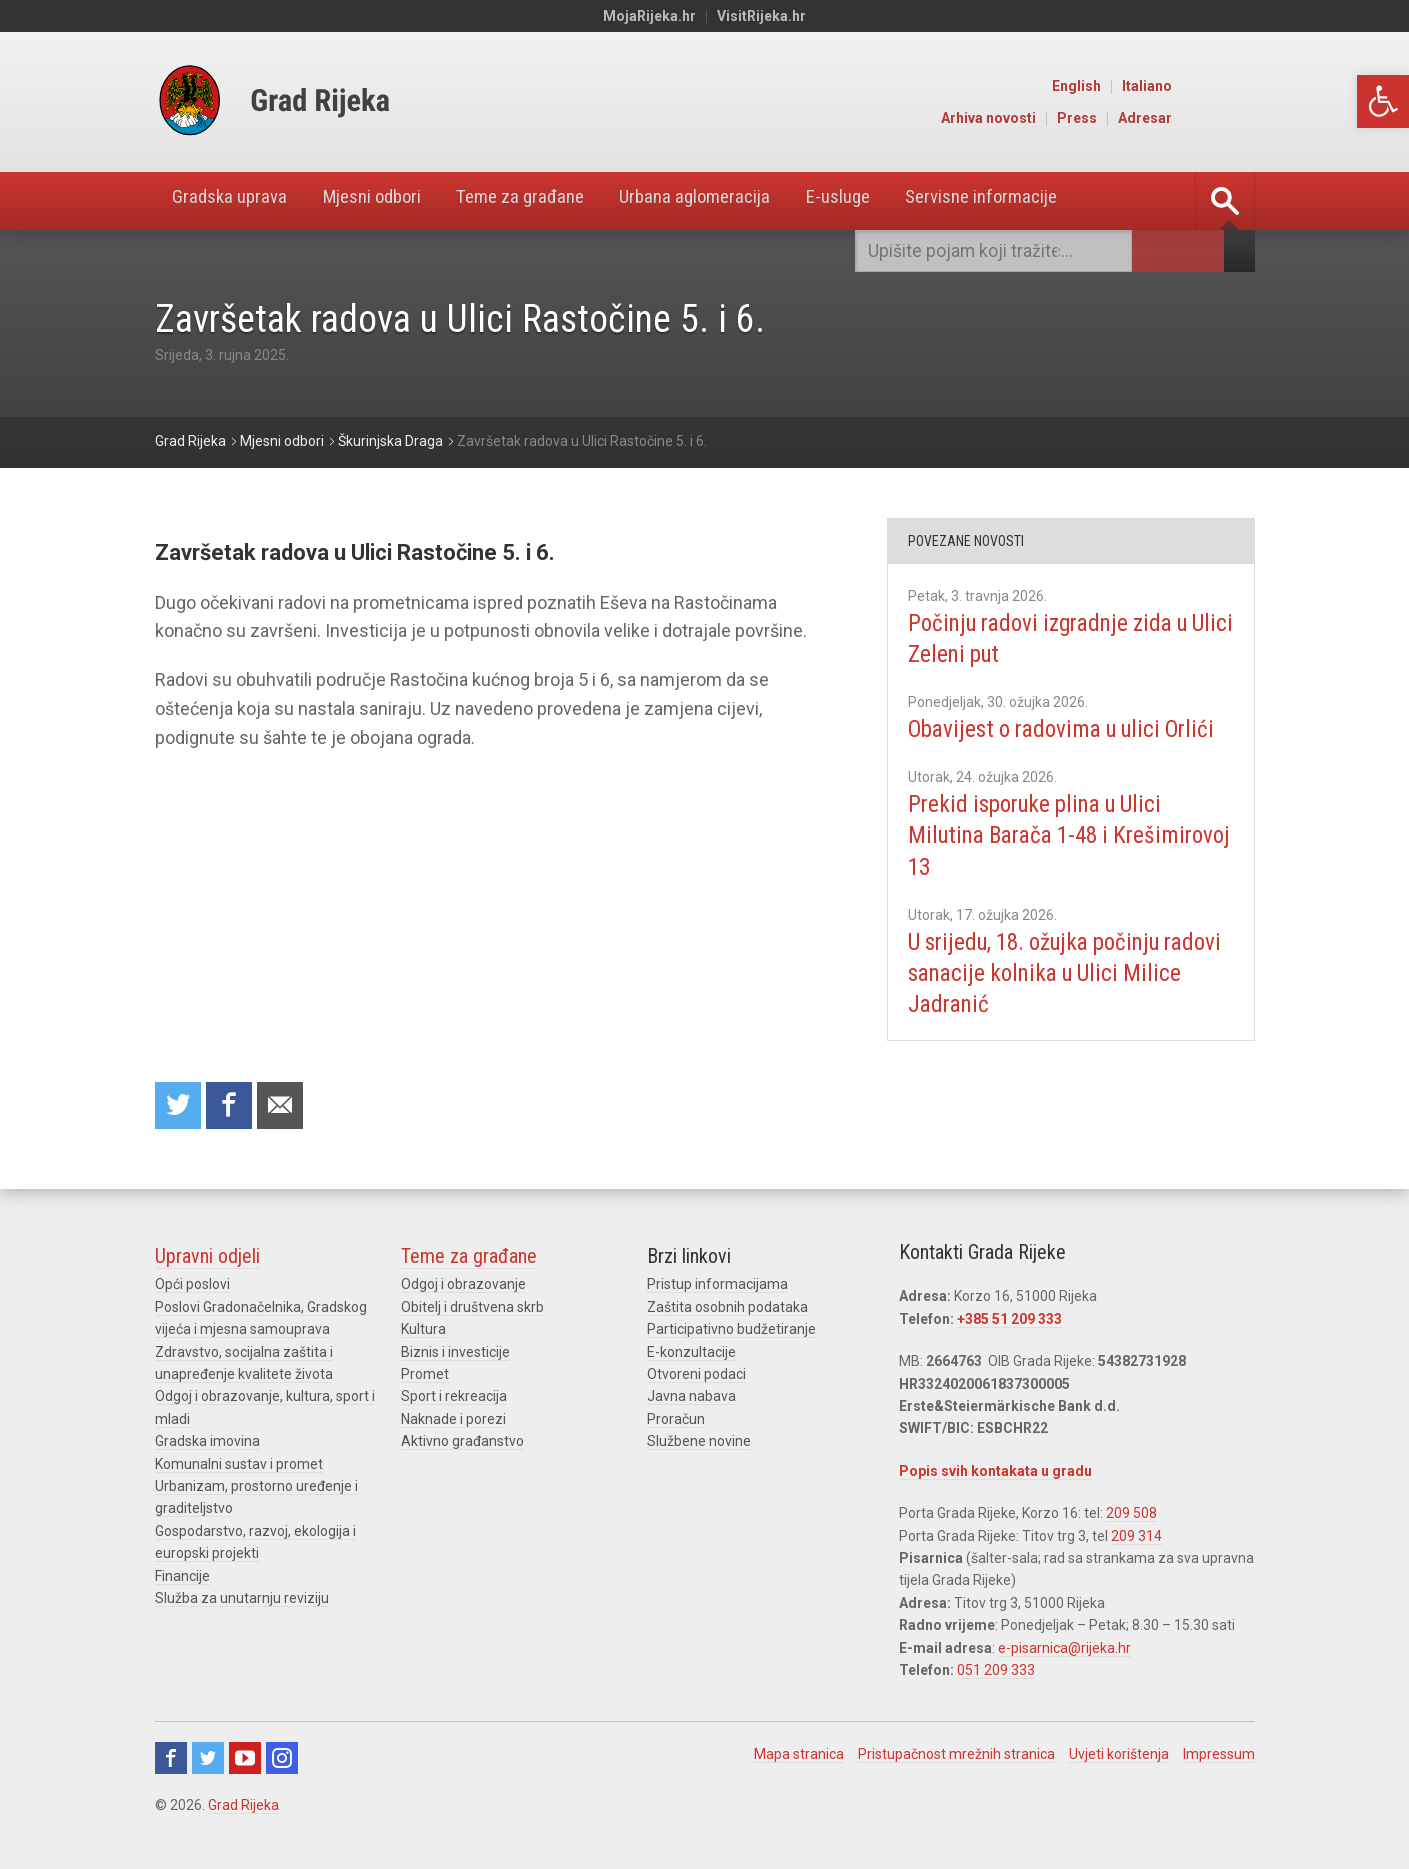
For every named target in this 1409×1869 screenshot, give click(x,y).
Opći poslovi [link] (192, 1286)
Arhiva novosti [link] (1073, 118)
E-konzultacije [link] (691, 1354)
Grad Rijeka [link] (243, 1807)
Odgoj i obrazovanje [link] (463, 1286)
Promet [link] (425, 1376)
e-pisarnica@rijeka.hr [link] (1064, 1649)
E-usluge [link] (894, 201)
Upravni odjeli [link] (207, 1258)
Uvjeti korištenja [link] (1119, 1756)
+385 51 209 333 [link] (1009, 1321)
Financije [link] (182, 1577)
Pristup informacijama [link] (717, 1286)
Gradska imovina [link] (207, 1443)
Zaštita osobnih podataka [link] (727, 1309)
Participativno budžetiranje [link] (731, 1331)
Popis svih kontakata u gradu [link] (995, 1473)
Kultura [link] (423, 1331)
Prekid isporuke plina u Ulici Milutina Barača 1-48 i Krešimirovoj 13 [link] (1044, 866)
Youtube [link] (245, 1760)
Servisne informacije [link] (1049, 201)
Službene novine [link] (699, 1443)
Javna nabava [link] (691, 1398)
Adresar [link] (1230, 118)
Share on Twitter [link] (179, 1106)
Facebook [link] (171, 1760)
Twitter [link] (208, 1760)
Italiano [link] (1232, 86)
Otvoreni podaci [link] (696, 1376)
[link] (1383, 101)
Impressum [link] (1219, 1756)
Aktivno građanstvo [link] (462, 1443)
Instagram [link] (282, 1760)
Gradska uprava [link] (236, 201)
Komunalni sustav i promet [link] (239, 1465)
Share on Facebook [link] (232, 1106)
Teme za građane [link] (553, 201)
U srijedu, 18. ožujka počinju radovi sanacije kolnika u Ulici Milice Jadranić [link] (1053, 1004)
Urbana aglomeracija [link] (741, 201)
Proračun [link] (676, 1421)
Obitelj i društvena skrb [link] (472, 1309)
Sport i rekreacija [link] (454, 1398)
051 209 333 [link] (996, 1672)
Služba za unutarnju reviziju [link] (242, 1600)
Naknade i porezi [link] (453, 1421)
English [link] (1161, 86)
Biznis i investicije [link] (455, 1354)
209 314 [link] (1136, 1537)
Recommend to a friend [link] (285, 1106)
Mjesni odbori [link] (390, 201)
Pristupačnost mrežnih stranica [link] (956, 1756)
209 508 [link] (1131, 1515)
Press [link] (1162, 118)
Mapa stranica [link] (799, 1756)
